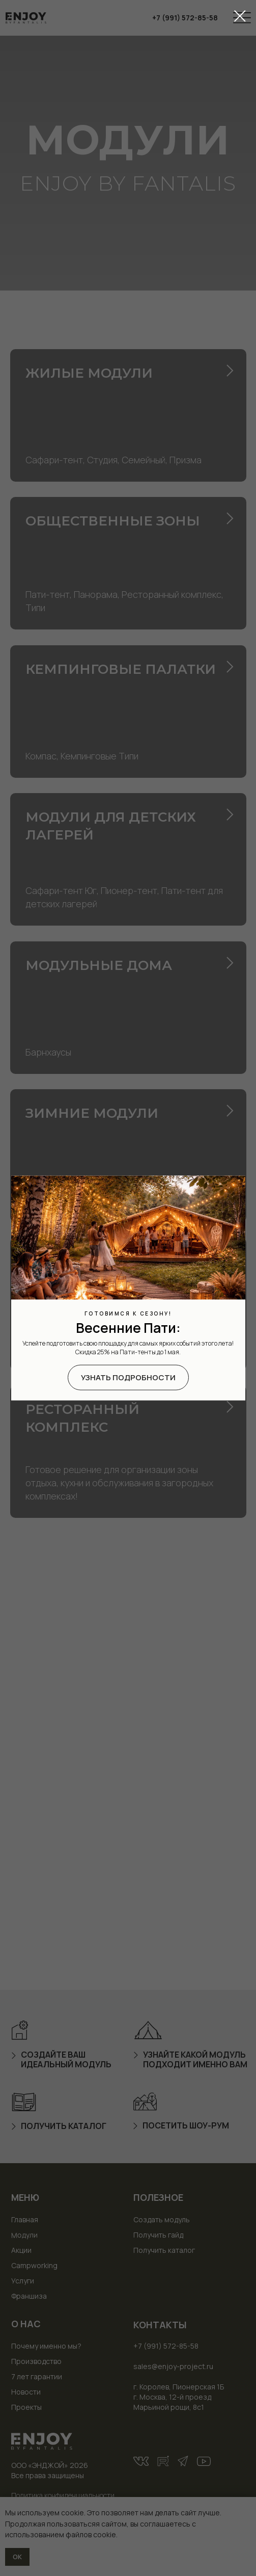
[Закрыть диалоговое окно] (240, 16)
